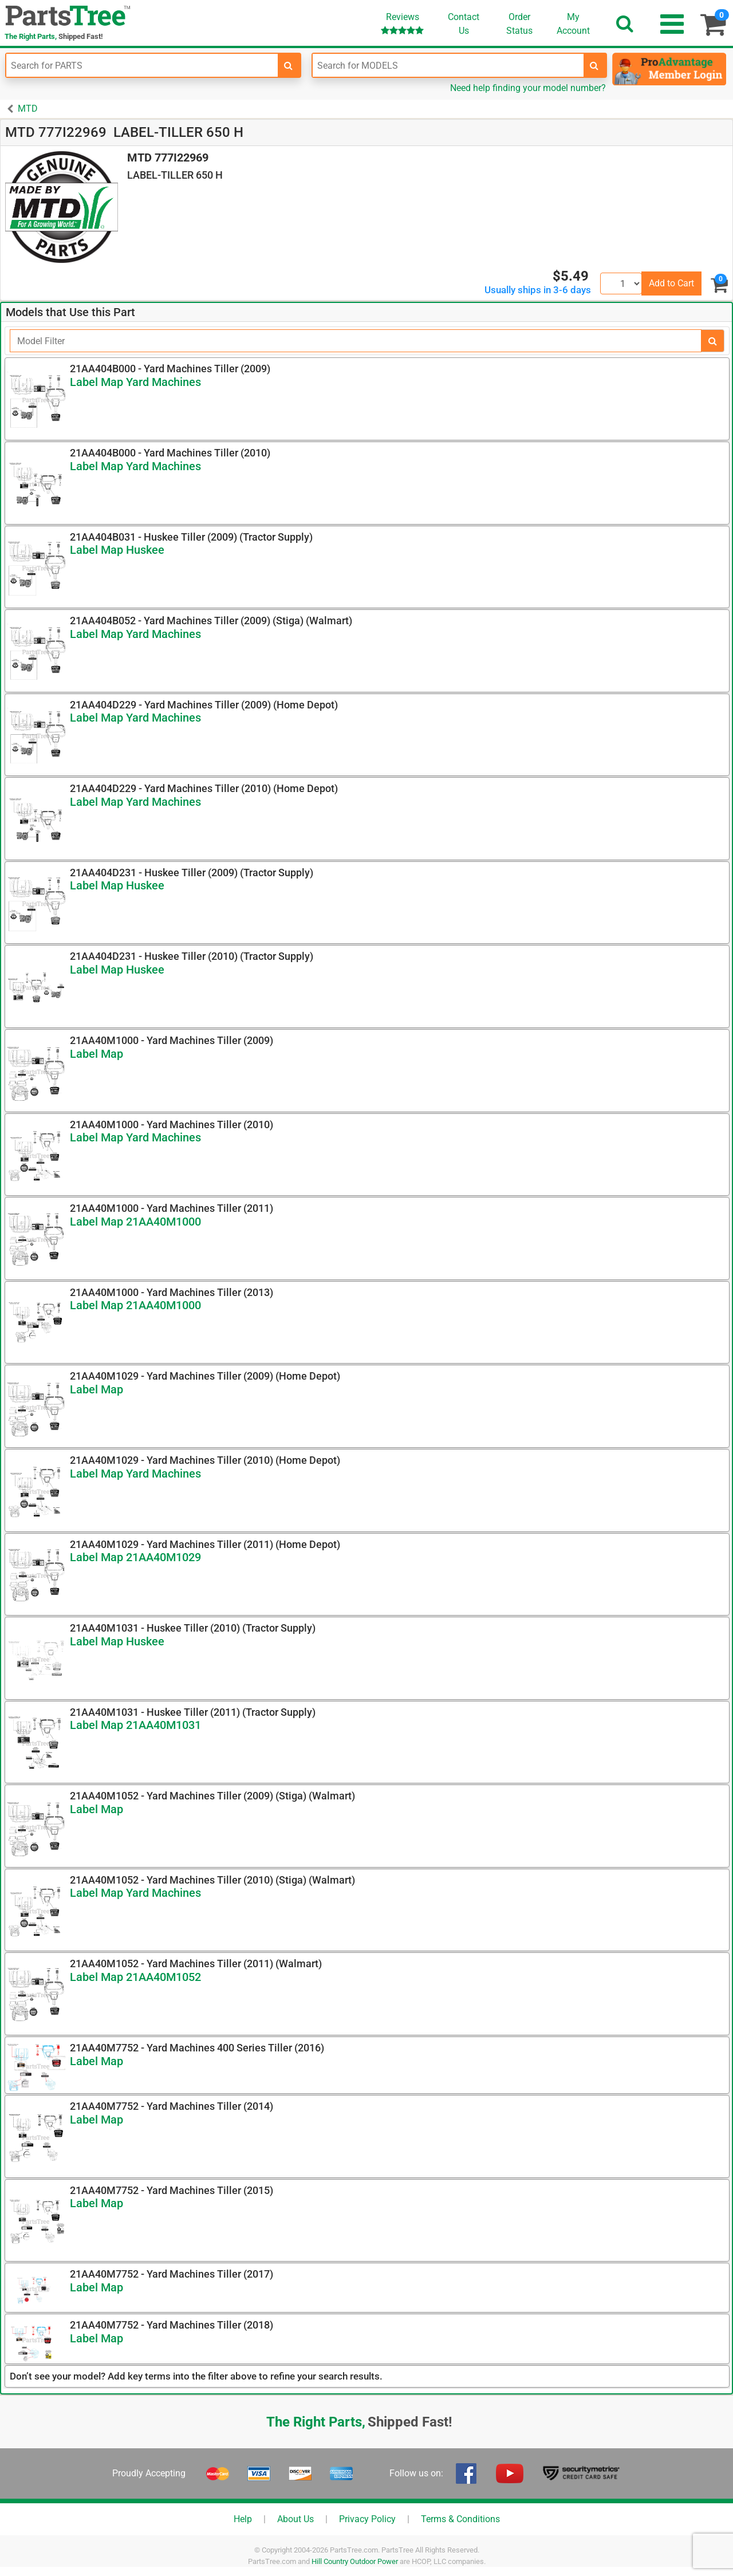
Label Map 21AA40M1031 (135, 1725)
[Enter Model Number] (448, 65)
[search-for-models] (594, 65)
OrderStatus (519, 23)
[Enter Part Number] (142, 65)
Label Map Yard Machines (135, 382)
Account (573, 23)
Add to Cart (671, 283)
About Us (295, 2519)
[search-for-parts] (288, 65)
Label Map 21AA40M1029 (135, 1557)
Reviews (402, 23)
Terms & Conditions (460, 2519)
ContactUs (463, 23)
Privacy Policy (367, 2519)
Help (243, 2519)
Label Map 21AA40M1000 (135, 1221)
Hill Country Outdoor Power (355, 2561)
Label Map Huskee (117, 550)
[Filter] (356, 340)
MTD (28, 108)
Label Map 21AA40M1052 (135, 1977)
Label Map (96, 1054)
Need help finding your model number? (528, 87)
